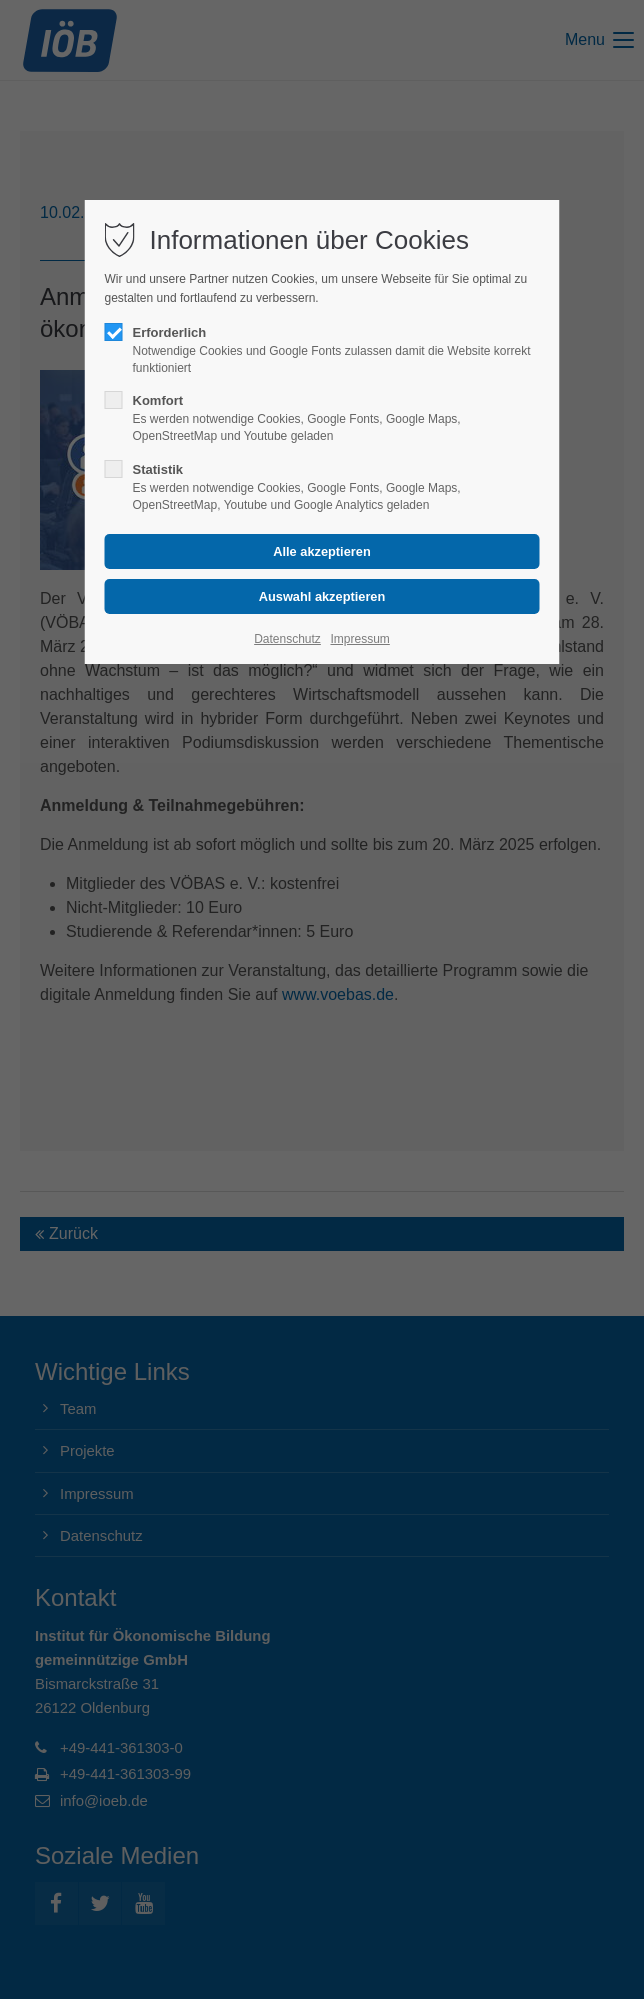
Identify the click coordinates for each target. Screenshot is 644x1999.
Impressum (359, 639)
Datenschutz (287, 639)
